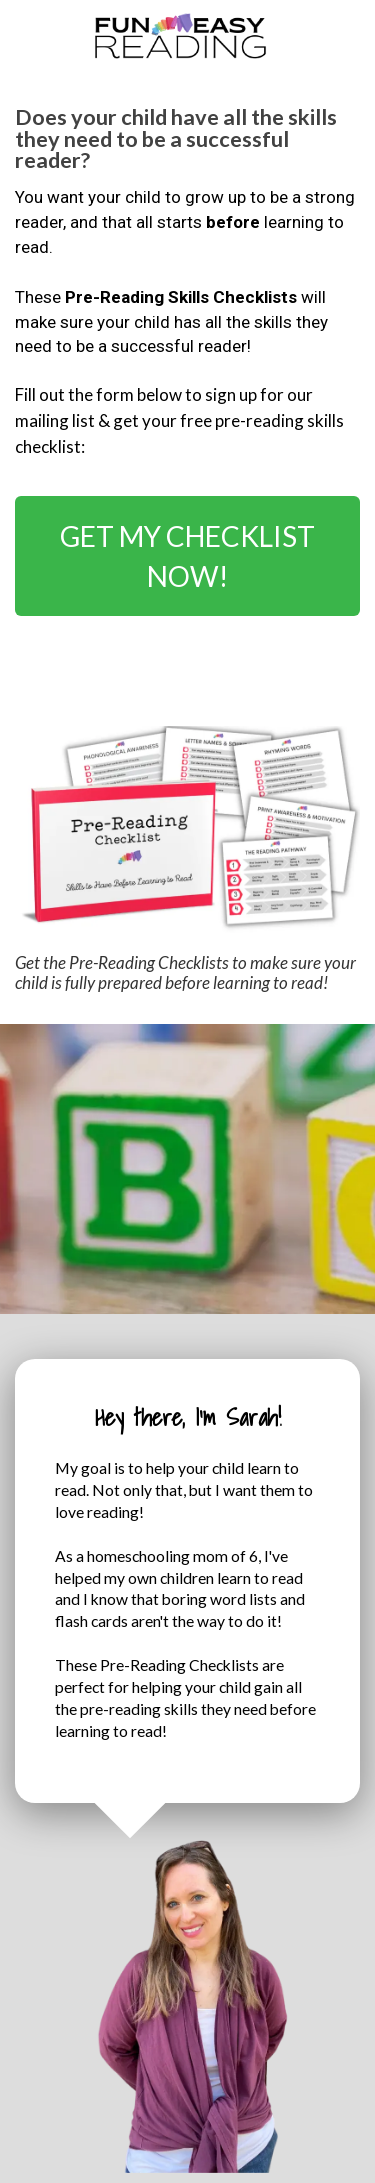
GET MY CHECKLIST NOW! (187, 556)
